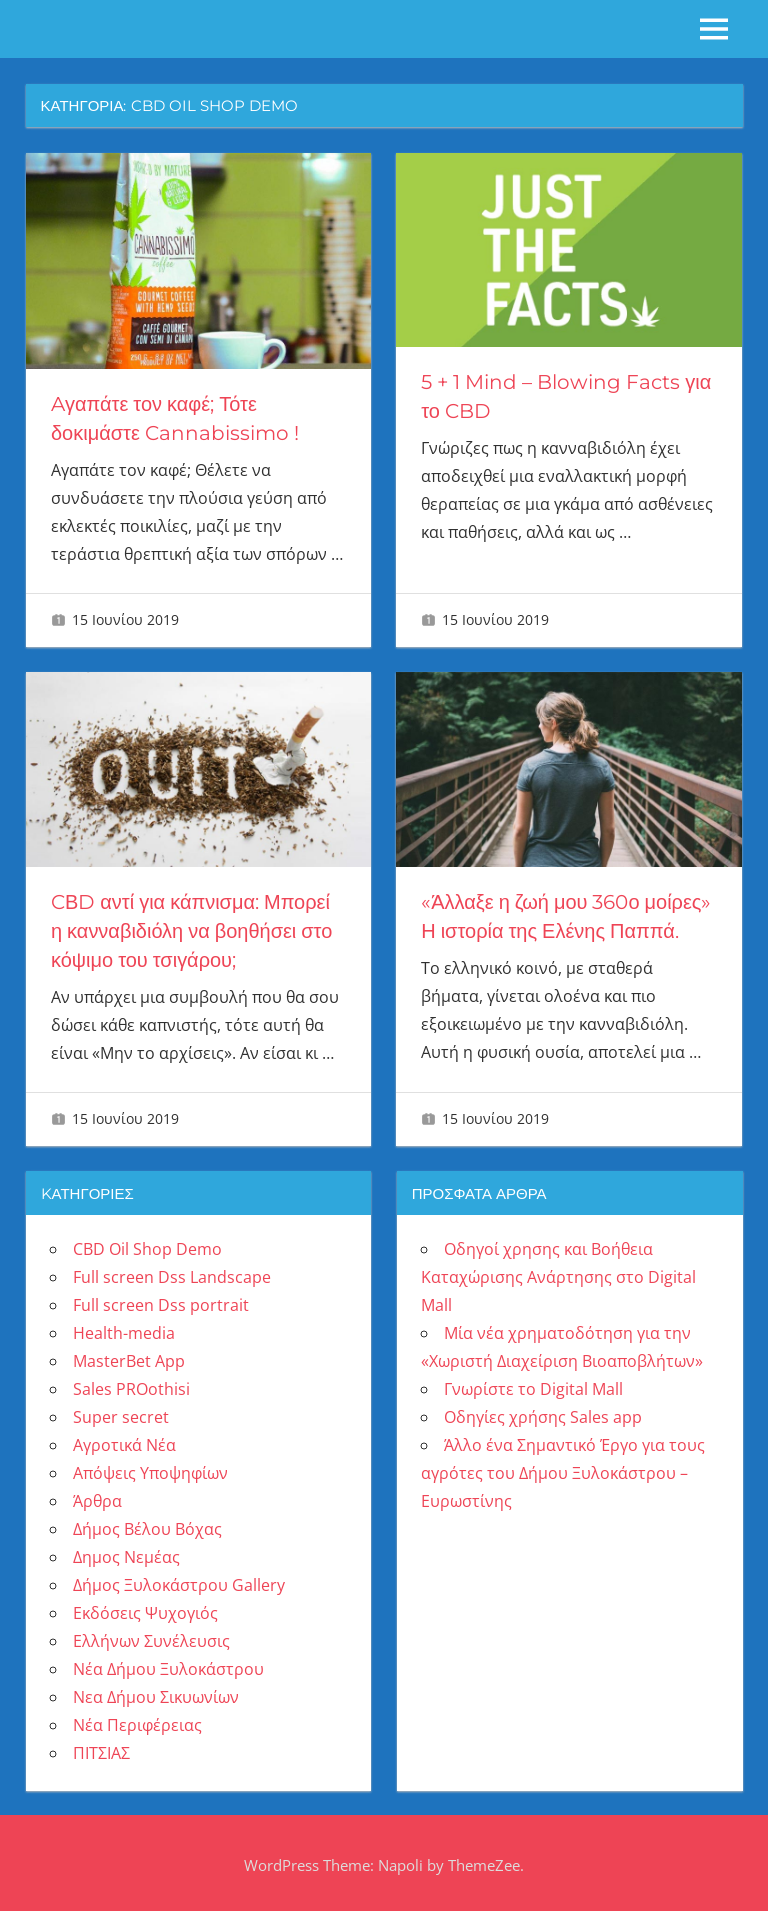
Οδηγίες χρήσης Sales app (543, 1412)
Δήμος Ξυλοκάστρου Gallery (179, 1580)
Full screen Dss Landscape (172, 1272)
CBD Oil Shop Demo (147, 1244)
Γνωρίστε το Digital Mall (533, 1384)
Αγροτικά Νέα (124, 1440)
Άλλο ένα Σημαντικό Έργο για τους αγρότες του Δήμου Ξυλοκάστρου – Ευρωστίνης (563, 1468)
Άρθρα (97, 1496)
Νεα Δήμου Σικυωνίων (156, 1692)
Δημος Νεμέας (126, 1552)
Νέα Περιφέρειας (137, 1720)
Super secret (121, 1412)
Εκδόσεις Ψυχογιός (145, 1608)
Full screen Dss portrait (161, 1300)
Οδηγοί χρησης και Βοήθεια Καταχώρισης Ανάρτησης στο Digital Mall (558, 1272)
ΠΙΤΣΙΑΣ (101, 1748)
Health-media (124, 1328)
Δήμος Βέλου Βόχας (147, 1524)
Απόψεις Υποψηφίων (150, 1468)
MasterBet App (129, 1356)
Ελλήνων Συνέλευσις (151, 1636)
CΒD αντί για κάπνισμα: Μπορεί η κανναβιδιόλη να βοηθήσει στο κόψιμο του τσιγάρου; (192, 928)
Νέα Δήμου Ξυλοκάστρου (168, 1664)
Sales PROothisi (131, 1384)
